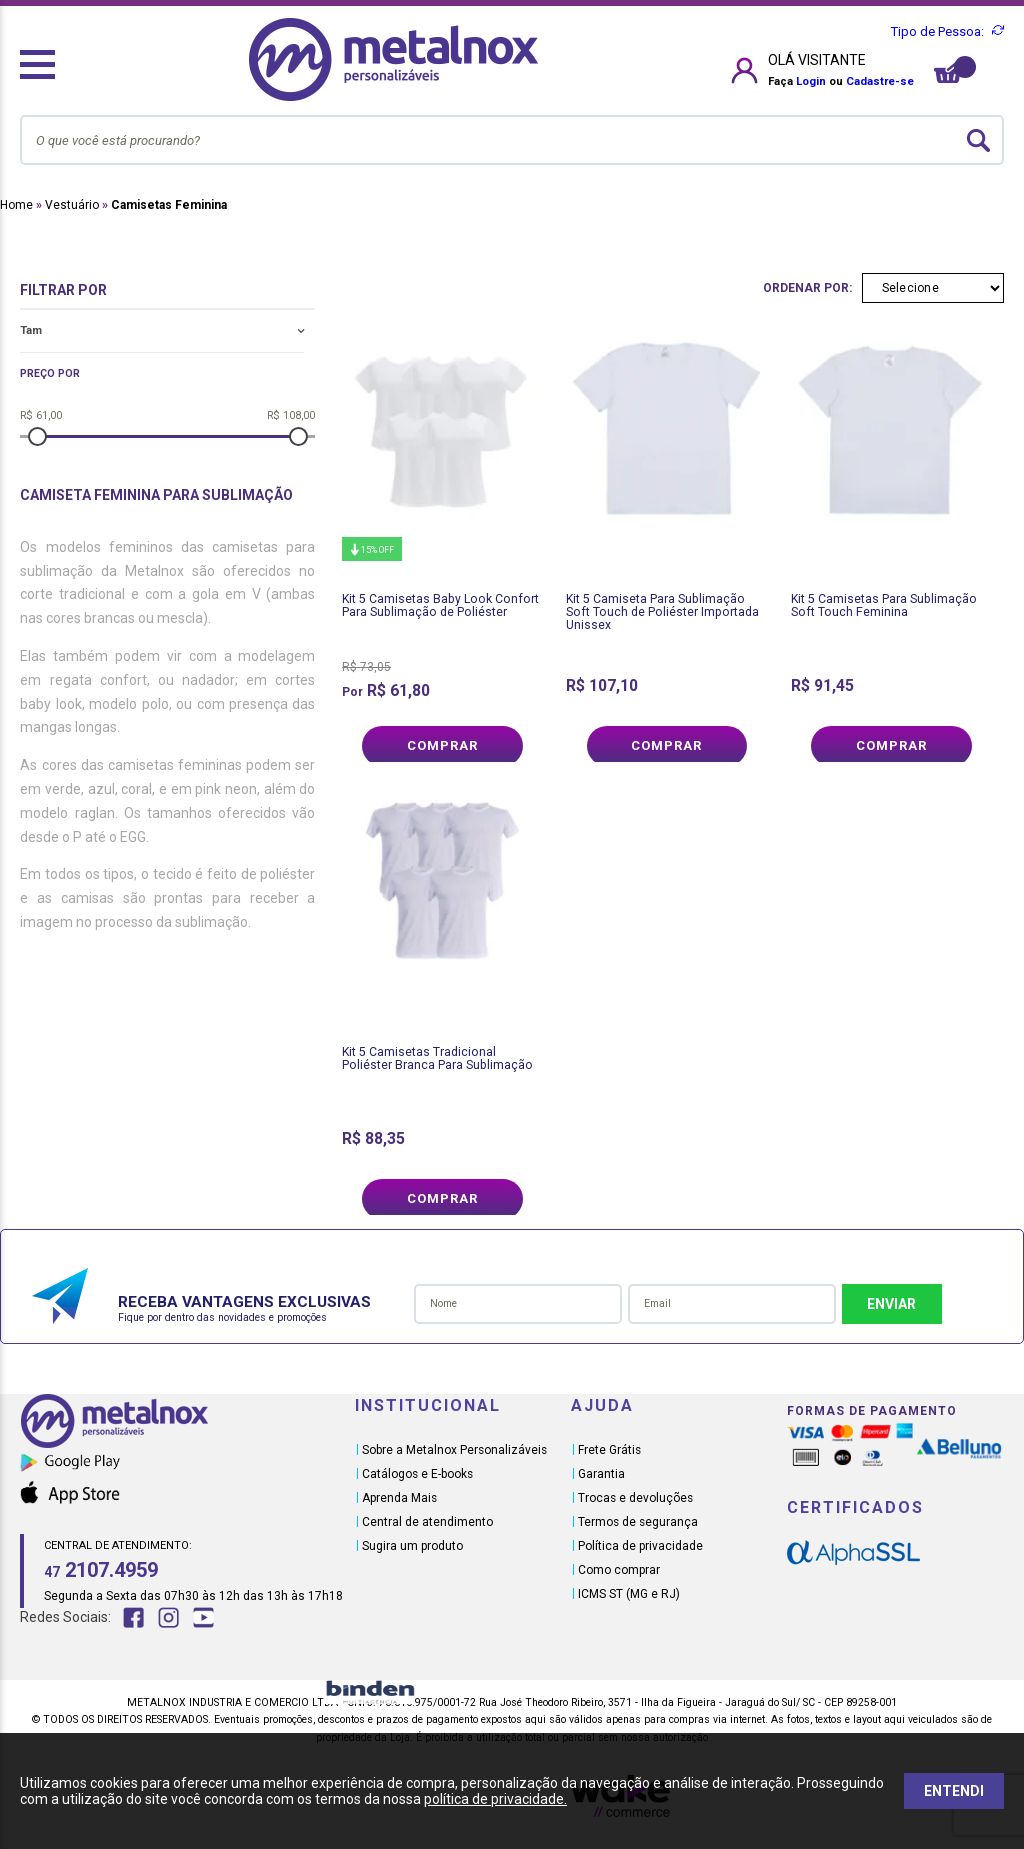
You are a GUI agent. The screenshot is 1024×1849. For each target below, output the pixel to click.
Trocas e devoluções (635, 1498)
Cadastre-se (880, 81)
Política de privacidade (640, 1546)
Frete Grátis (609, 1450)
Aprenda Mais (399, 1498)
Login (811, 81)
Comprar (442, 745)
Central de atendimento (427, 1522)
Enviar (891, 1304)
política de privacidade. (495, 1799)
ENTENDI (954, 1791)
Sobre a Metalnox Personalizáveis (454, 1450)
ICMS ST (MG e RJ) (629, 1594)
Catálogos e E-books (417, 1474)
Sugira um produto (412, 1546)
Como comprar (619, 1570)
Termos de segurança (638, 1522)
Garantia (601, 1474)
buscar (978, 140)
